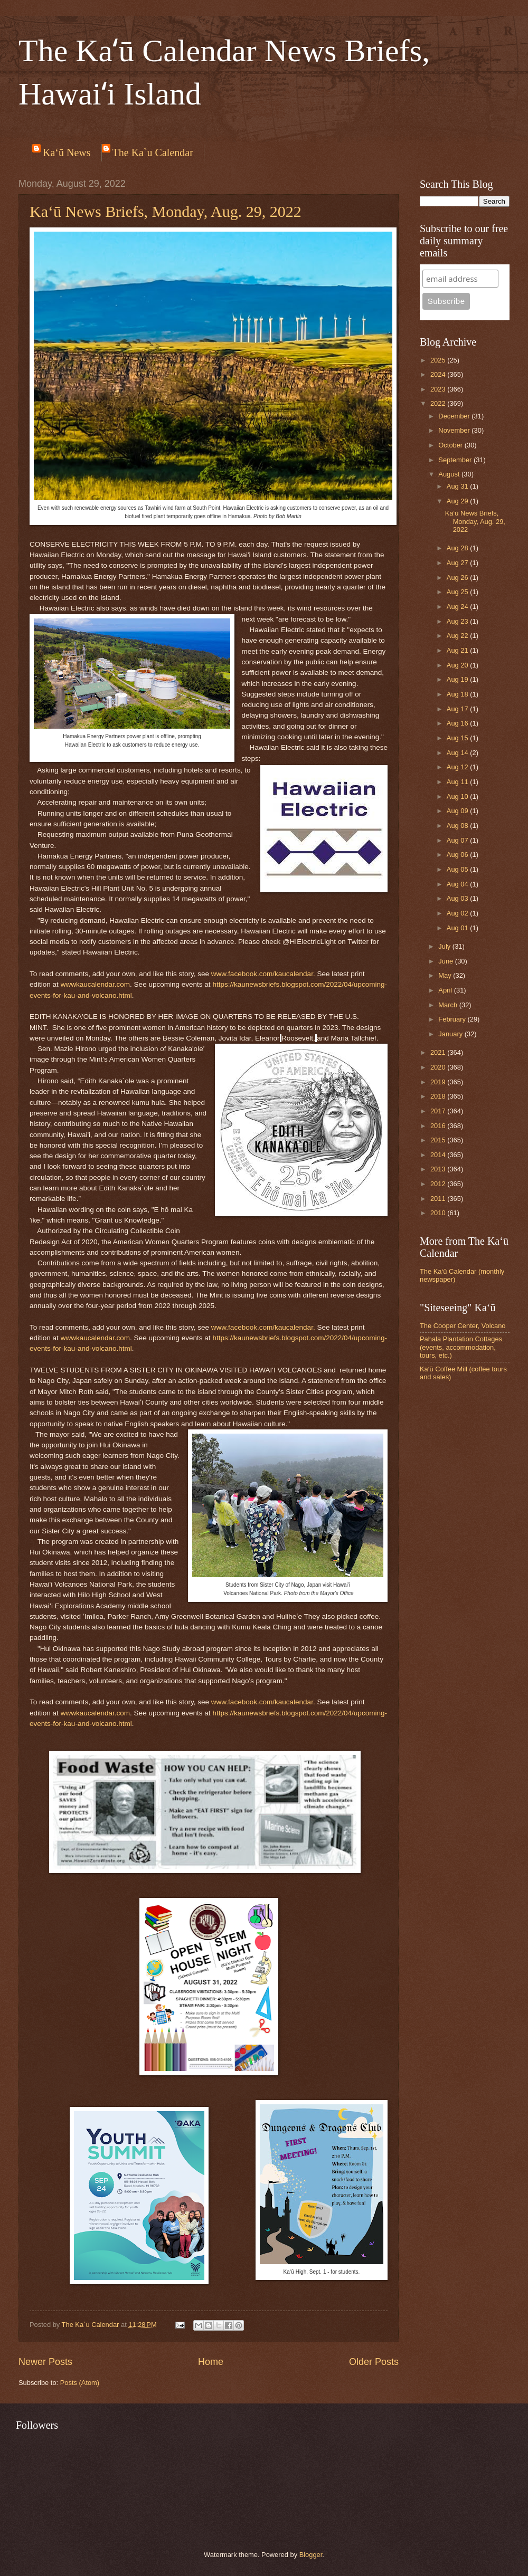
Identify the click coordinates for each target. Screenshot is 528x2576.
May (445, 975)
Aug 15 (458, 738)
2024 (438, 374)
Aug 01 (458, 928)
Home (210, 2361)
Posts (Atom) (79, 2383)
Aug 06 (458, 854)
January (451, 1034)
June (446, 961)
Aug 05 (458, 869)
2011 (438, 1199)
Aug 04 (458, 884)
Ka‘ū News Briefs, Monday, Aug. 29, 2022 (165, 211)
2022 (438, 403)
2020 (438, 1067)
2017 (438, 1111)
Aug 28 (458, 548)
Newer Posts (45, 2361)
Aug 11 (458, 782)
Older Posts (374, 2361)
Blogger (311, 2555)
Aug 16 (458, 723)
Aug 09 (458, 811)
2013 (438, 1169)
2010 (438, 1213)
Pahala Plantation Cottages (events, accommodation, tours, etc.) (461, 1347)
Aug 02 (458, 913)
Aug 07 (458, 840)
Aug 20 (458, 665)
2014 (438, 1155)
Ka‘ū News (67, 152)
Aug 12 (458, 767)
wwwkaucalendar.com (95, 984)
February (452, 1019)
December (455, 416)
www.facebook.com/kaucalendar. (263, 974)
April (446, 990)
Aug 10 (458, 796)
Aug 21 (458, 650)
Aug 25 (458, 592)
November (455, 430)
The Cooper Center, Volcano (462, 1326)
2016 (438, 1126)
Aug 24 (458, 606)
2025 (438, 360)
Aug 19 (458, 679)
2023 (438, 389)
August (449, 474)
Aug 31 (458, 486)
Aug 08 (458, 825)
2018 (438, 1096)
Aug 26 (458, 577)
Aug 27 (458, 563)
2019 (438, 1082)
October (451, 445)
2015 (438, 1140)
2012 (438, 1184)
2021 (438, 1052)
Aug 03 (458, 898)
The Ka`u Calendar (152, 152)
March (448, 1005)
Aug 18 (458, 694)
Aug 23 (458, 621)
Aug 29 (458, 501)
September (456, 460)
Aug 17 (458, 709)
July (445, 946)
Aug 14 (458, 753)
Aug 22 (458, 636)
